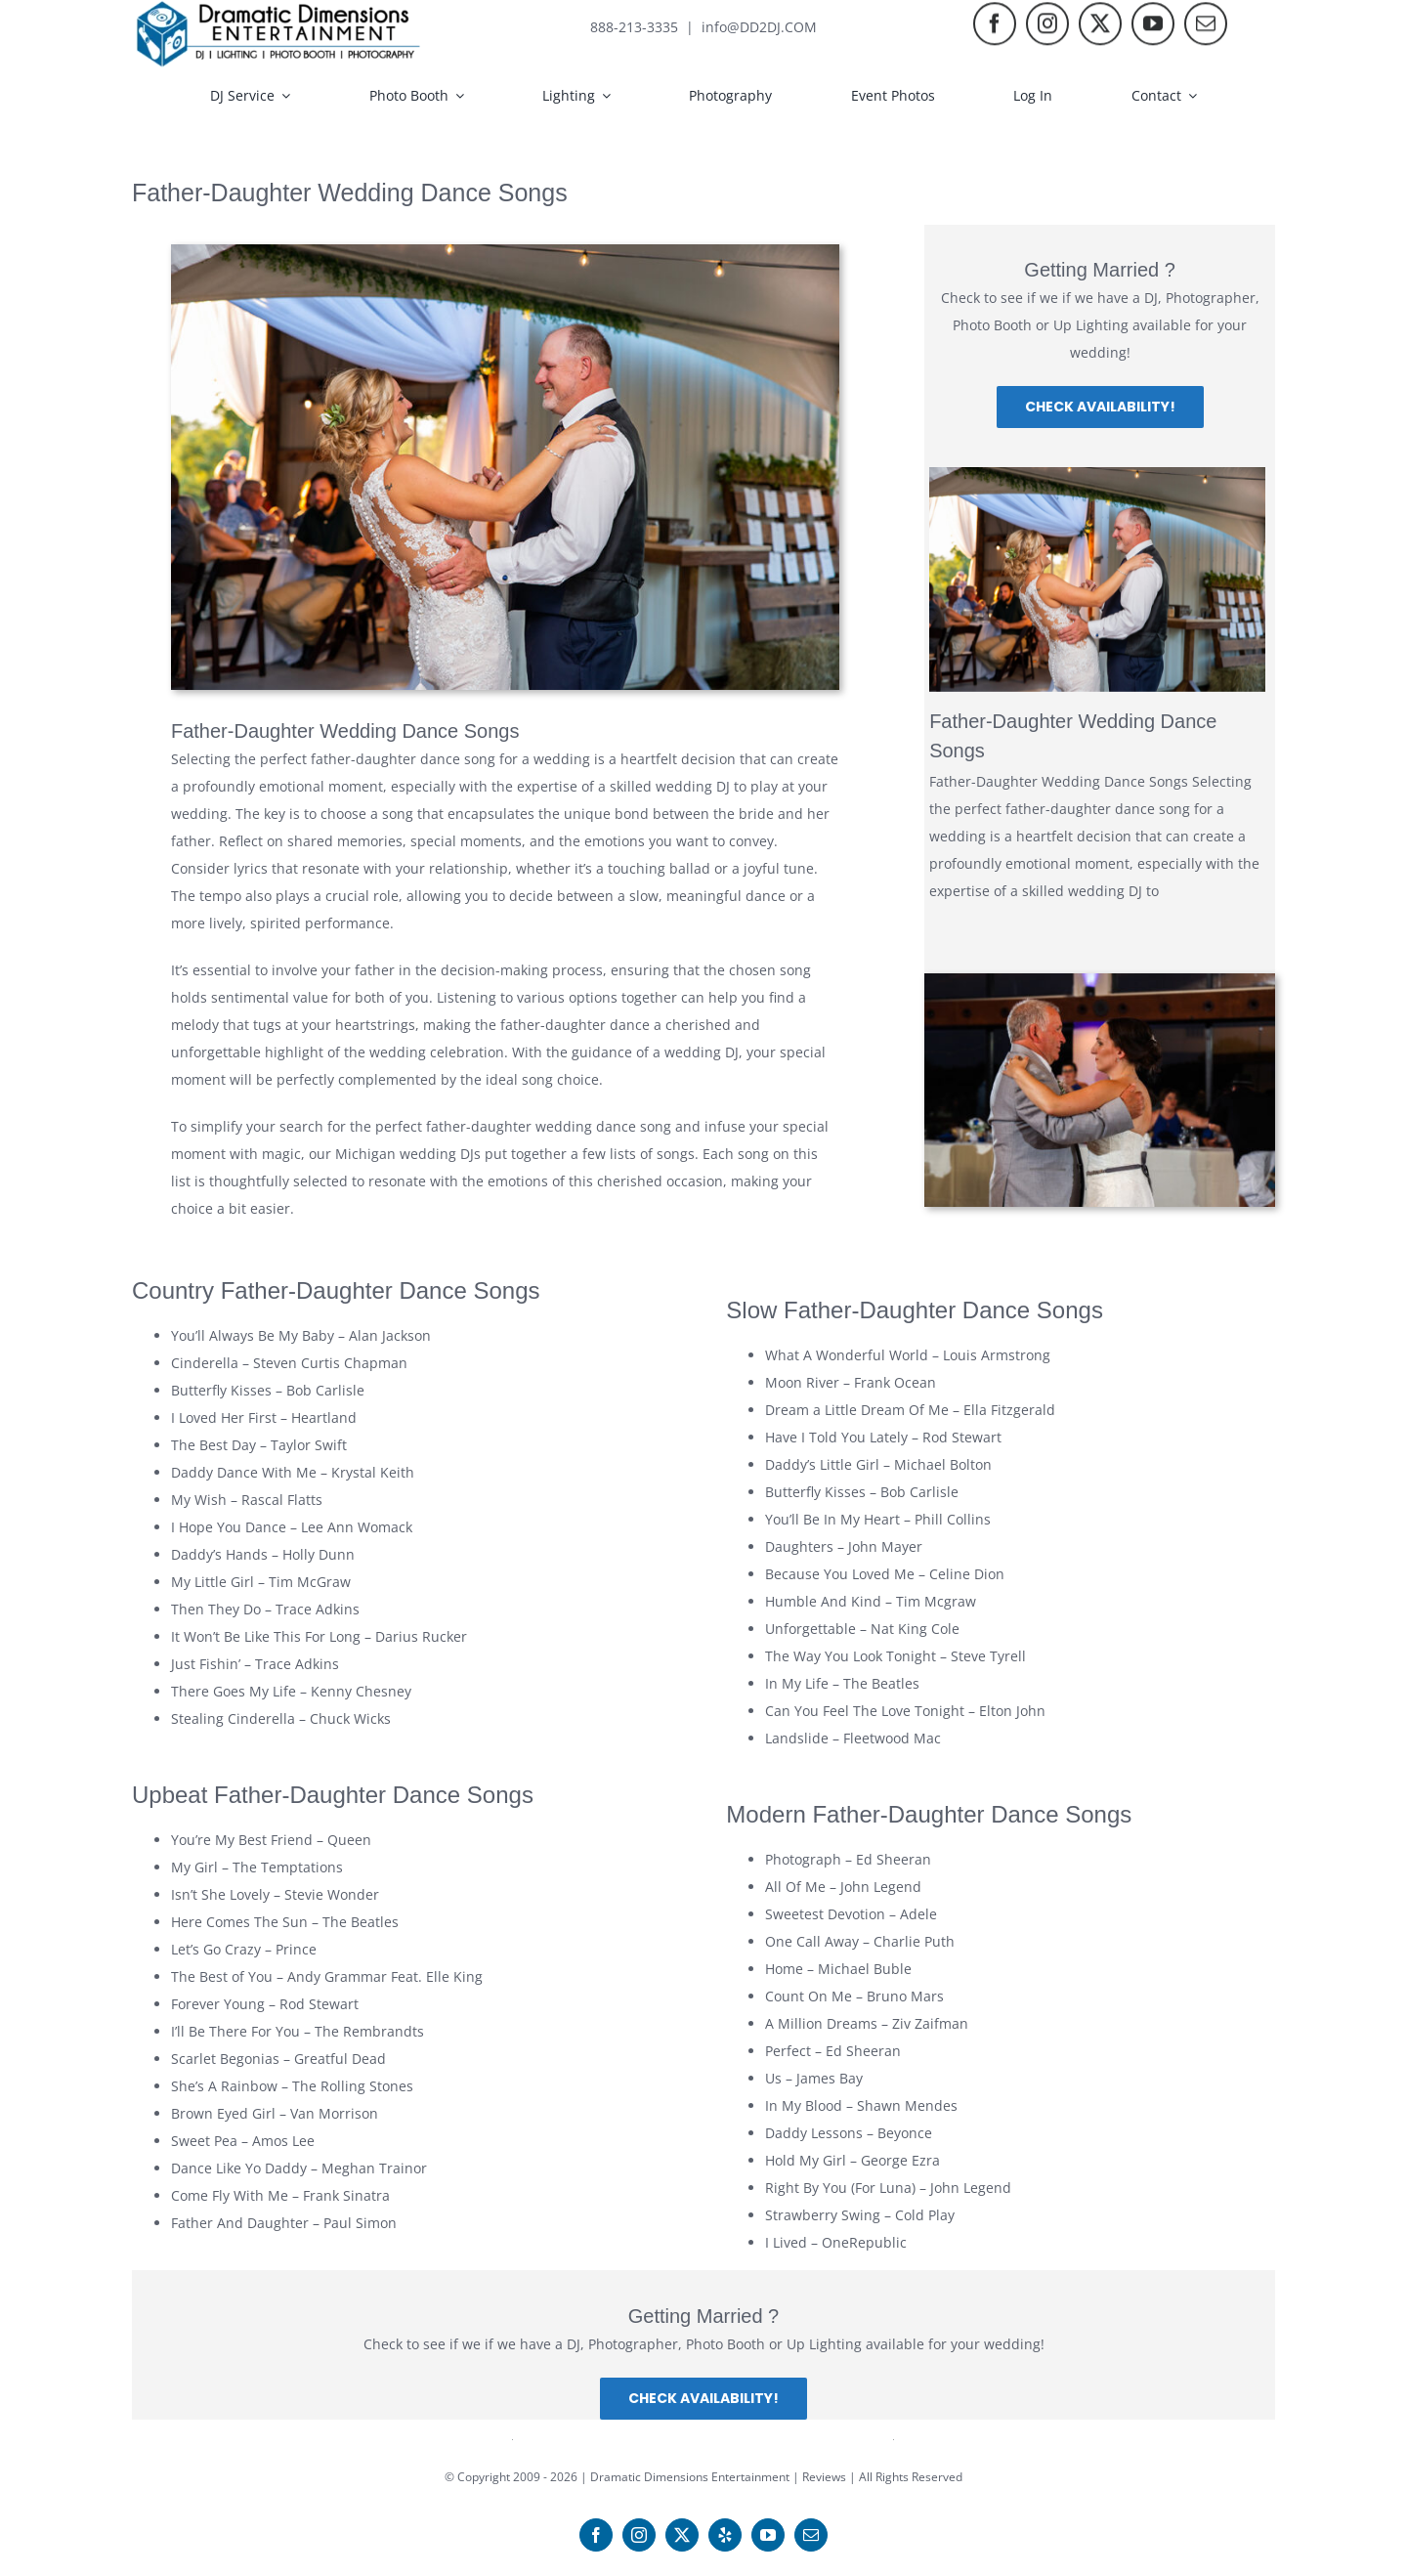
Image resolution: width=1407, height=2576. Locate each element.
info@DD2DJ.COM (759, 27)
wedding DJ (693, 786)
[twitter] (1100, 26)
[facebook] (994, 26)
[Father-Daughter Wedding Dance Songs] (1097, 579)
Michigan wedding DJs (408, 1153)
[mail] (1205, 26)
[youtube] (1152, 26)
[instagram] (1047, 26)
